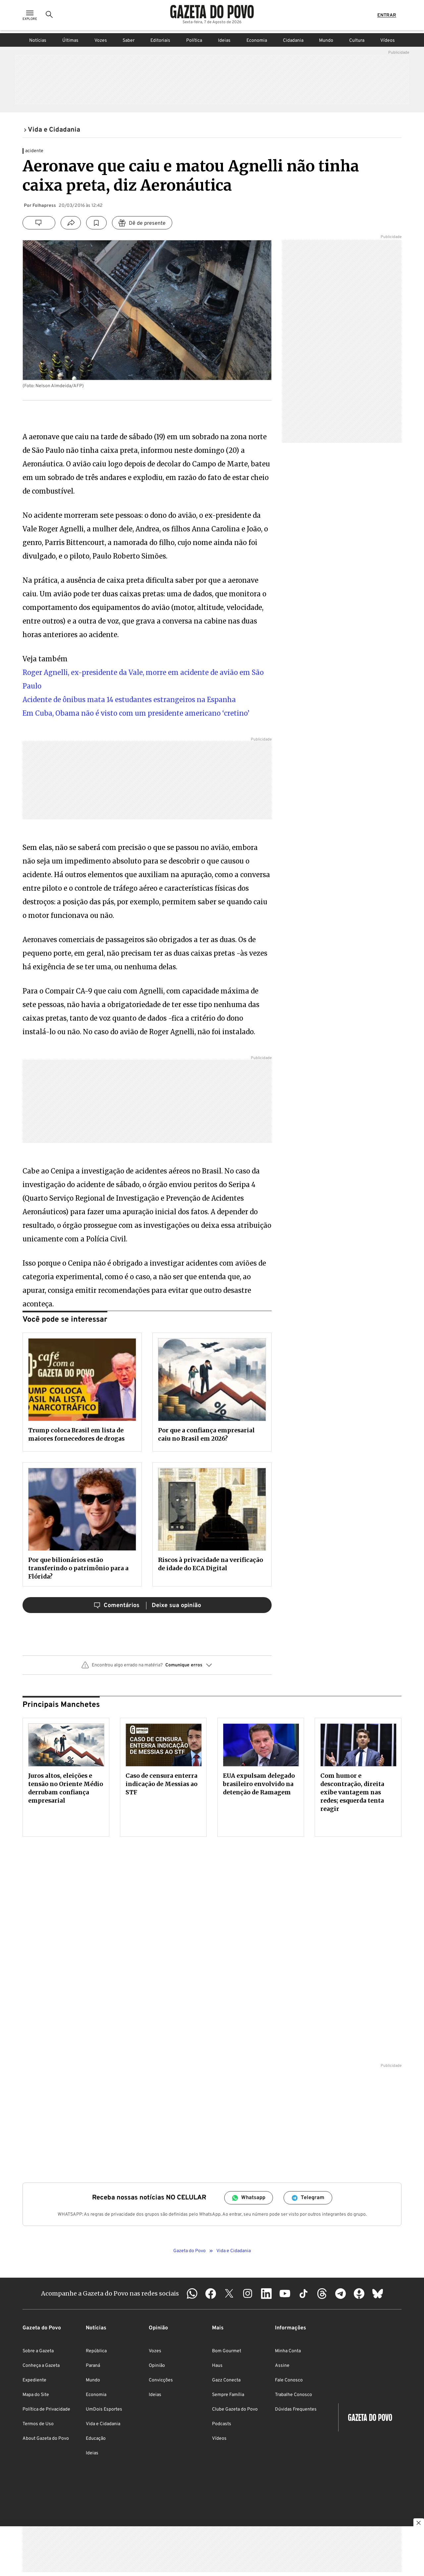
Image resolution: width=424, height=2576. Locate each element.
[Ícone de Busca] (49, 16)
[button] (147, 1667)
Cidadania (293, 40)
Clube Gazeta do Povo (235, 2409)
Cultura (356, 40)
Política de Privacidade (46, 2409)
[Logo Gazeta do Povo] (212, 13)
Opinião (157, 2365)
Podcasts (221, 2424)
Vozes (100, 40)
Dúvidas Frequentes (296, 2409)
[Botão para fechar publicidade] (418, 2523)
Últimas (70, 40)
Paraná (93, 2365)
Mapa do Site (36, 2395)
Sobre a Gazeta (38, 2351)
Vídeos (387, 40)
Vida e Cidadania (103, 2424)
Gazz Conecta (226, 2380)
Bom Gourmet (226, 2351)
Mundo (326, 40)
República (96, 2351)
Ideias (224, 40)
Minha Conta (288, 2351)
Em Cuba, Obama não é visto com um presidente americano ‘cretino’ (136, 713)
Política (194, 40)
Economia (256, 40)
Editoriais (160, 40)
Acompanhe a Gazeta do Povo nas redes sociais (110, 2293)
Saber (128, 40)
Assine (282, 2365)
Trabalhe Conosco (293, 2395)
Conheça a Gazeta (41, 2365)
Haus (217, 2365)
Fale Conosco (289, 2380)
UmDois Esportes (104, 2409)
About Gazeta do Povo (46, 2438)
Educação (96, 2438)
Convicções (161, 2380)
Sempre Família (228, 2395)
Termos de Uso (38, 2424)
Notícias (37, 40)
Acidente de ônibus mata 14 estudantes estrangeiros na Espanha (129, 699)
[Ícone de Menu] (30, 17)
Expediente (34, 2380)
